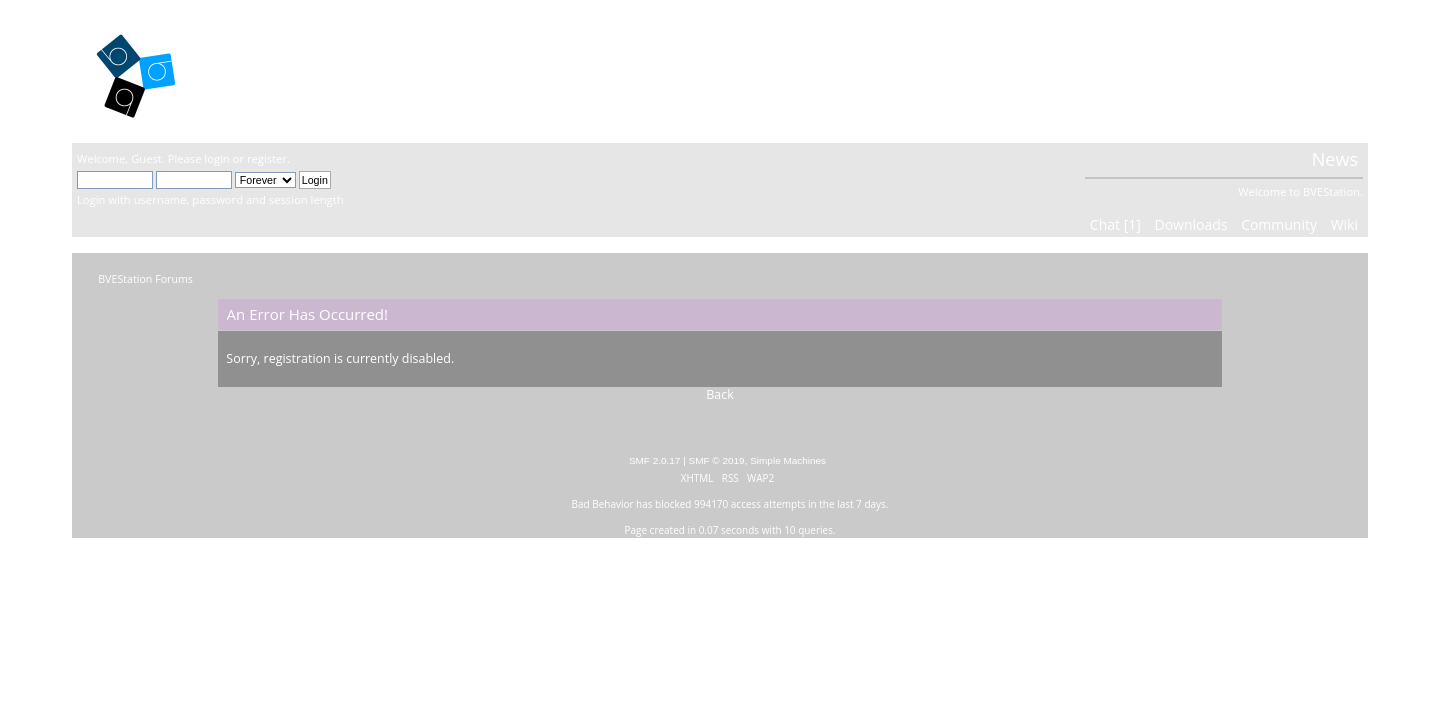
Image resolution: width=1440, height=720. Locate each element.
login (216, 158)
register (267, 158)
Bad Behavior (603, 504)
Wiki (1344, 224)
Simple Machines (788, 460)
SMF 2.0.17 (655, 460)
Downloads (1190, 224)
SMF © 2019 (717, 460)
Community (1279, 224)
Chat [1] (1115, 224)
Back (720, 394)
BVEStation (291, 70)
